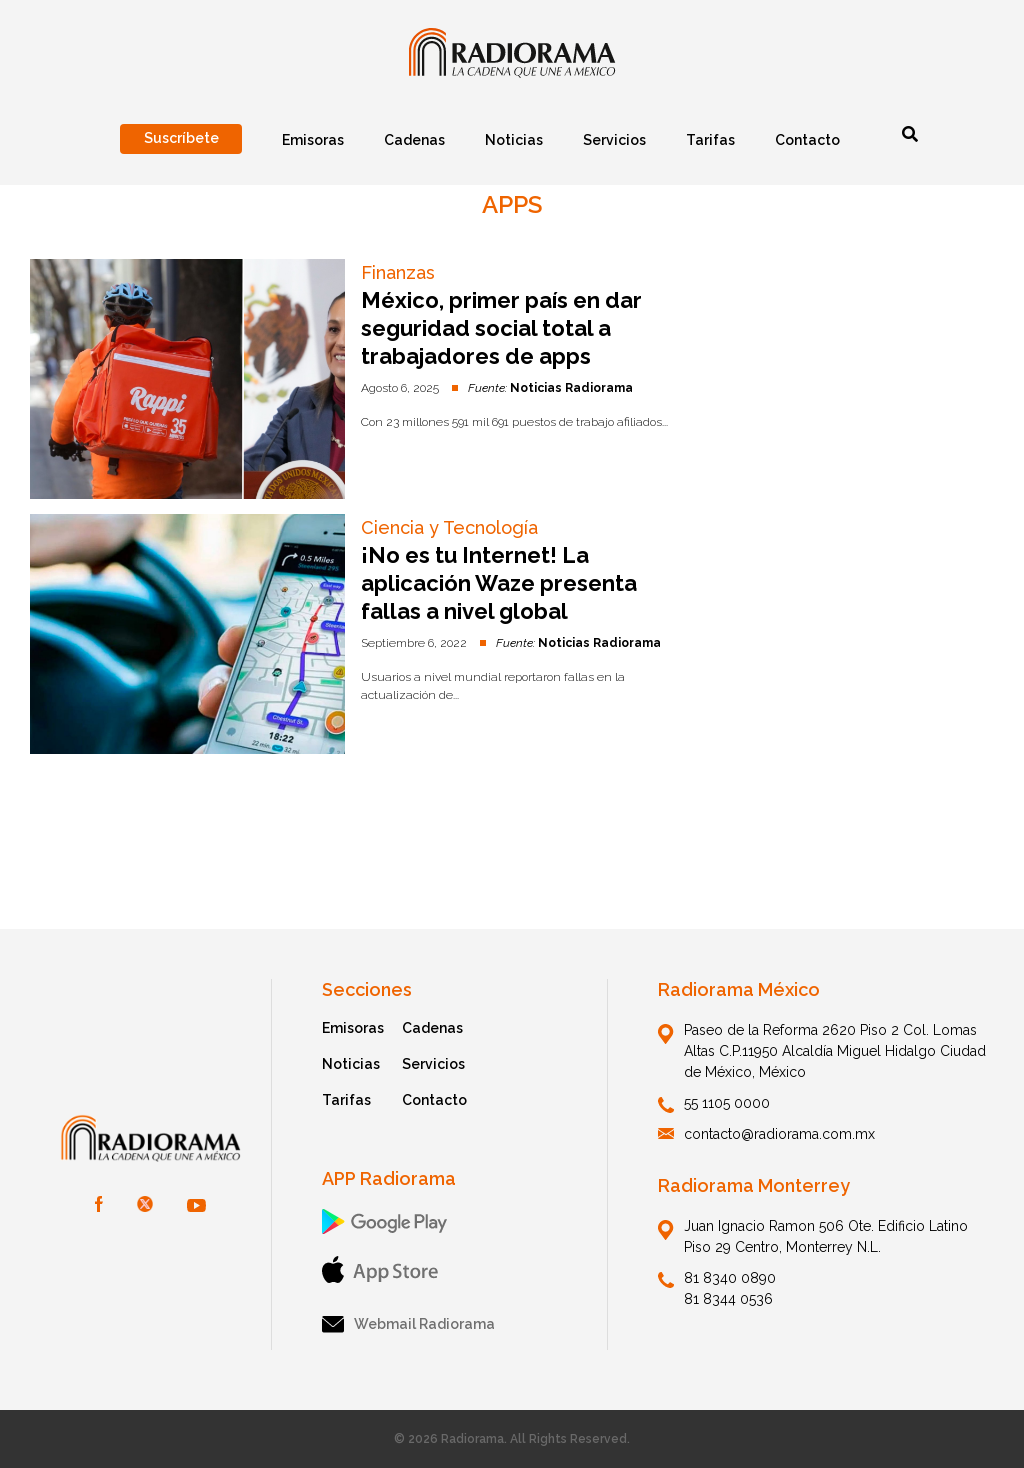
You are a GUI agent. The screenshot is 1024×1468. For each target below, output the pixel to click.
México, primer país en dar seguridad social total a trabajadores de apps (501, 328)
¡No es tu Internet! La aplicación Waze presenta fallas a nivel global (499, 583)
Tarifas (346, 1100)
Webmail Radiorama (408, 1324)
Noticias (351, 1064)
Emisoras (353, 1028)
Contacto (434, 1100)
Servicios (433, 1064)
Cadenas (432, 1028)
